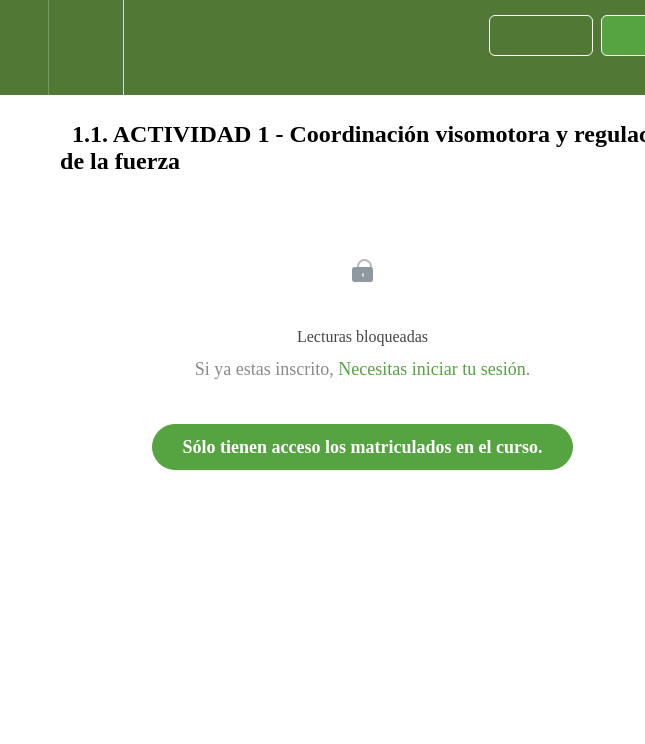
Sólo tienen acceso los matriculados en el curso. (363, 447)
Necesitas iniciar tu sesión (431, 369)
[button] (24, 47)
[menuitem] (85, 47)
